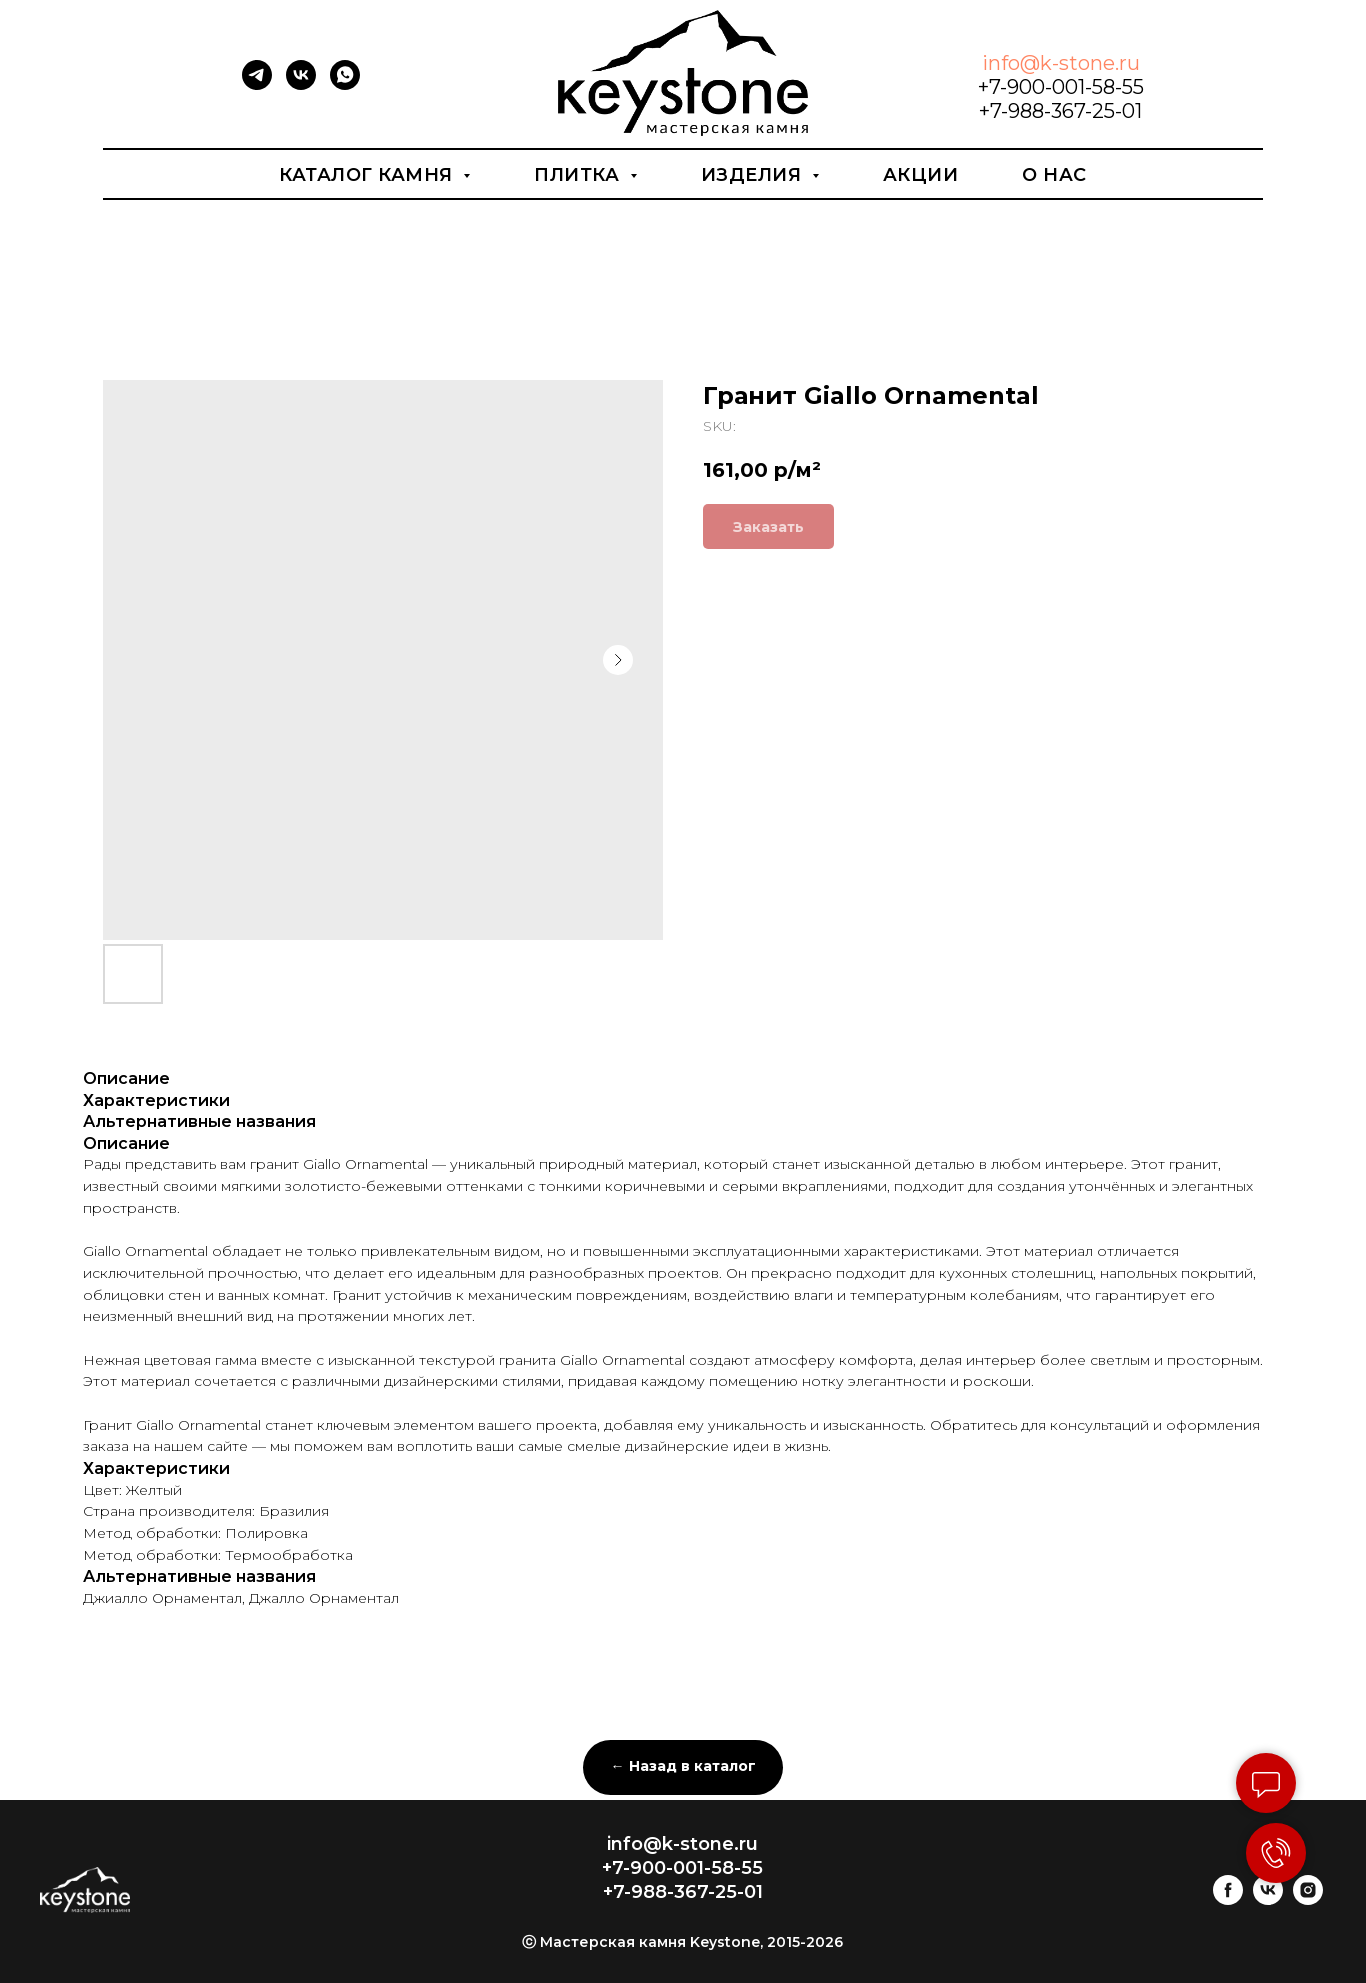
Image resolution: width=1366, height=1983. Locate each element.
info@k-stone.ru (1061, 63)
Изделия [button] (754, 175)
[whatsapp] (345, 84)
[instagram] (1308, 1899)
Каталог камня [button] (368, 175)
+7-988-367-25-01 (1060, 111)
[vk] (301, 84)
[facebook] (1228, 1899)
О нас (1054, 175)
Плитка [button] (579, 175)
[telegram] (257, 84)
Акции (921, 175)
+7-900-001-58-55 (1061, 87)
